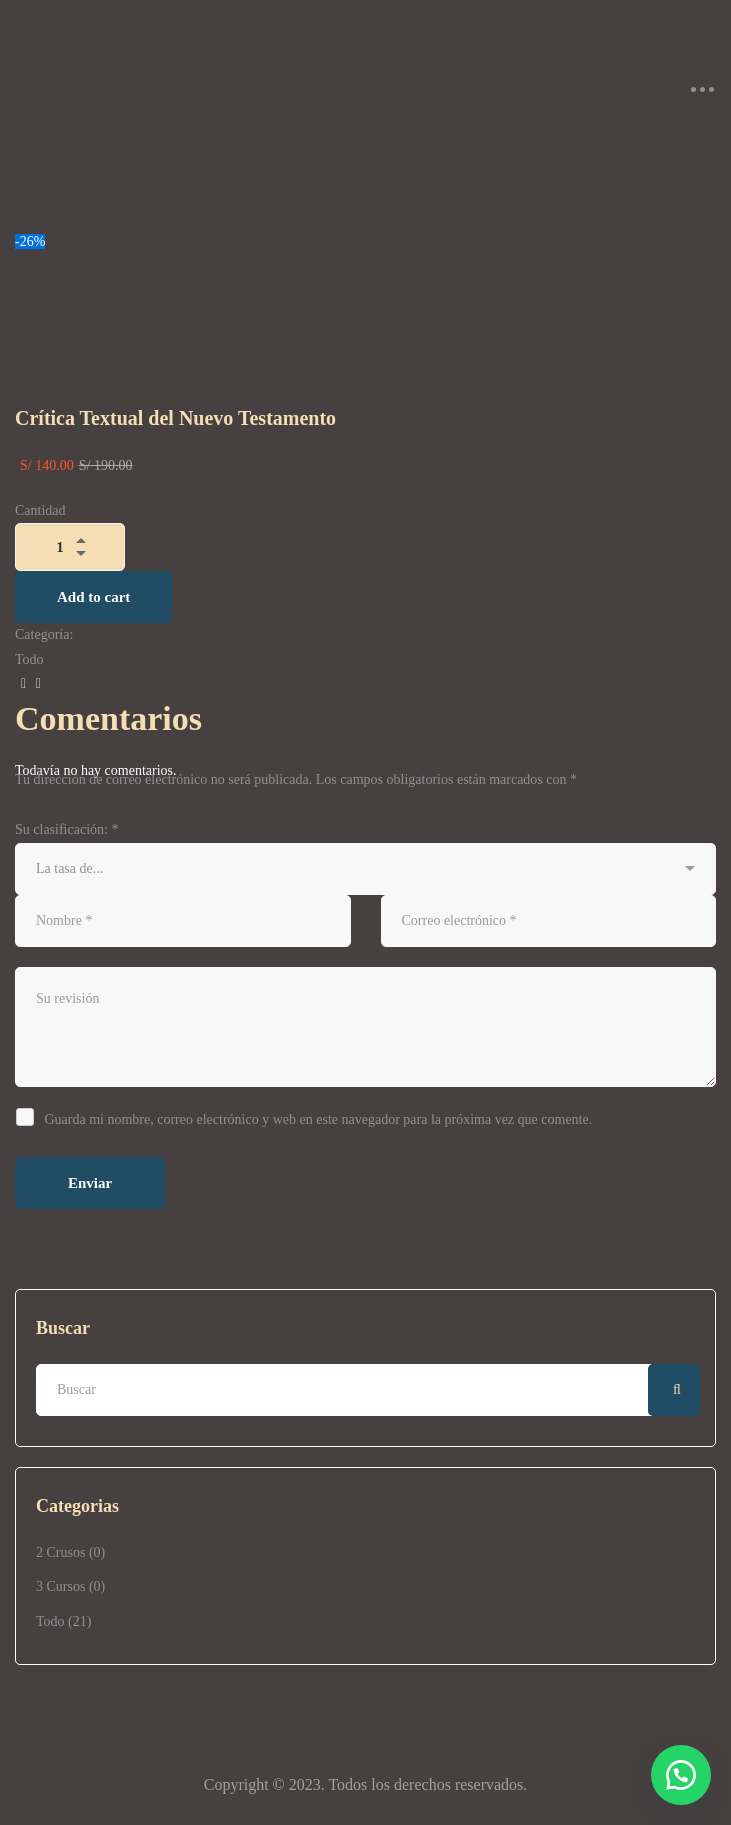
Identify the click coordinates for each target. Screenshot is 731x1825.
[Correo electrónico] (35, 684)
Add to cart (93, 597)
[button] (681, 1775)
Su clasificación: (66, 829)
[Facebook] (20, 684)
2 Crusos (70, 1552)
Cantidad (40, 510)
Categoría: (44, 634)
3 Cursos (70, 1586)
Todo (63, 1621)
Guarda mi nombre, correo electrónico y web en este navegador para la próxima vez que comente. (319, 1119)
